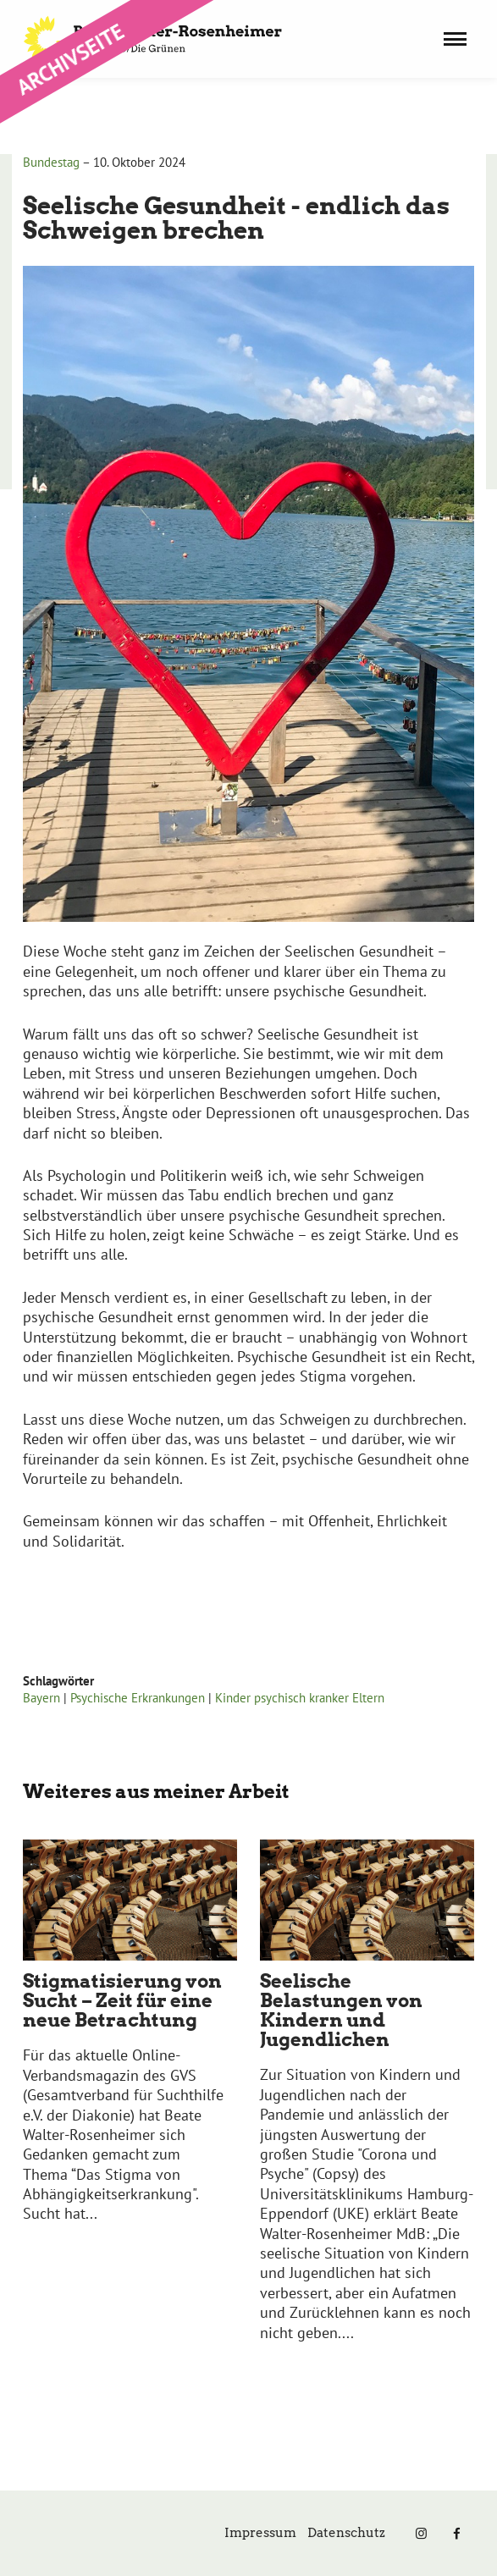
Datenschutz (346, 2532)
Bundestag (51, 162)
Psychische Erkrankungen (137, 1698)
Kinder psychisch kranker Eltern (299, 1698)
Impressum (260, 2532)
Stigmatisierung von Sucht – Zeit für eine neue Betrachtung (122, 2000)
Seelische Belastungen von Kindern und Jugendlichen (341, 2010)
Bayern (41, 1698)
